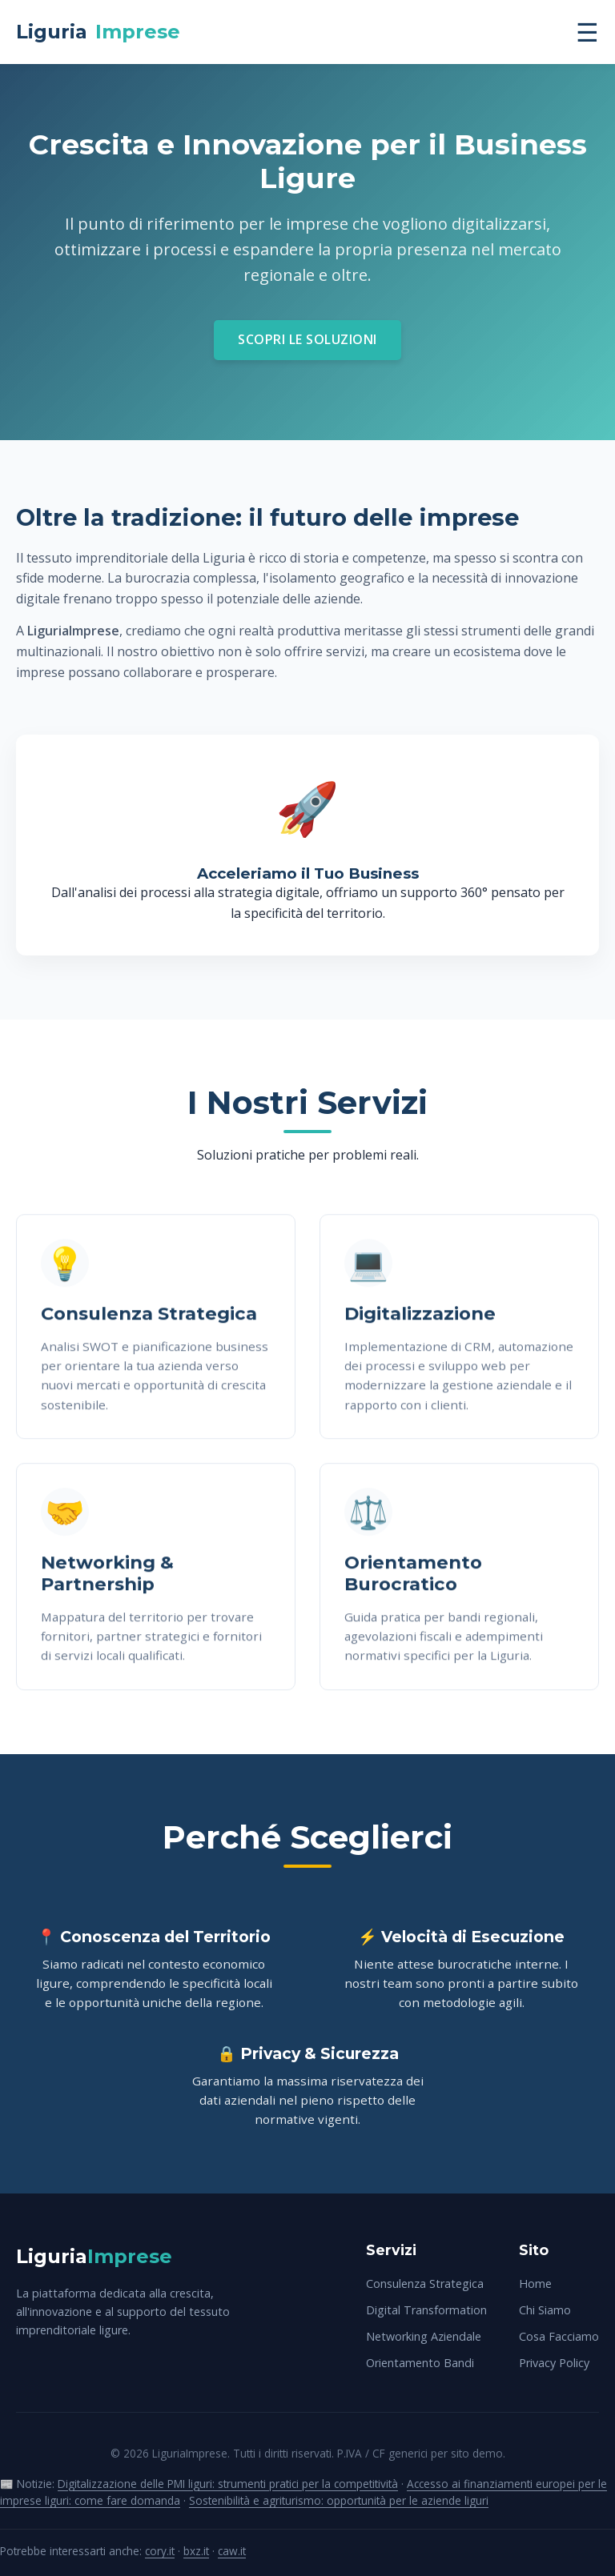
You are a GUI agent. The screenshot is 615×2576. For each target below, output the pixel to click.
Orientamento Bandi (420, 2362)
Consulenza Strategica (425, 2283)
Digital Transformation (426, 2310)
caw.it (232, 2550)
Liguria (98, 32)
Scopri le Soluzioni (307, 339)
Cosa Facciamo (559, 2336)
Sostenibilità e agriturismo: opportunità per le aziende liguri (338, 2500)
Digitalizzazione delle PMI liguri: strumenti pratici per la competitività (228, 2483)
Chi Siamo (545, 2310)
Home (535, 2283)
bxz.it (196, 2550)
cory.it (160, 2550)
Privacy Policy (554, 2362)
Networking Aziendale (423, 2336)
